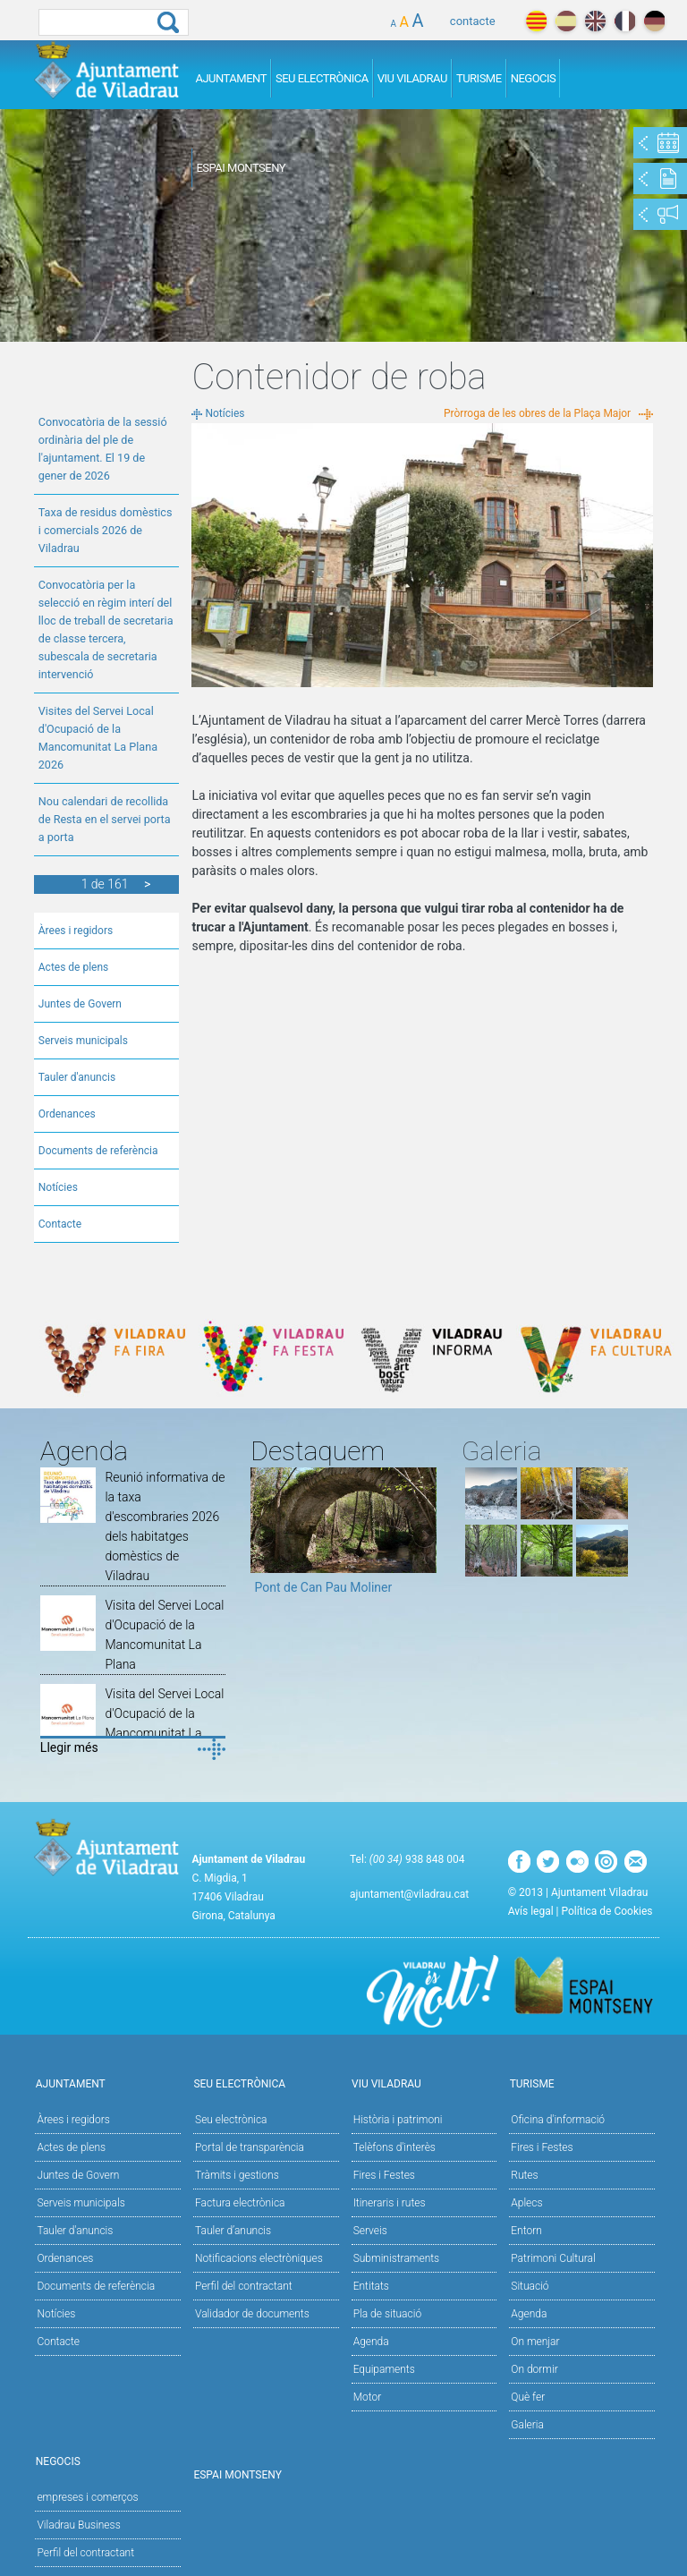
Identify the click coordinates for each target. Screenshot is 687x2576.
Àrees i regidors (75, 930)
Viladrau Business (78, 2525)
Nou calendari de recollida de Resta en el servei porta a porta (104, 819)
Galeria (527, 2425)
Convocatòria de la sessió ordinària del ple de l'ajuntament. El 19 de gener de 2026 (102, 448)
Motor (367, 2397)
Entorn (526, 2230)
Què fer (528, 2397)
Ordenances (67, 1114)
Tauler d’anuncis (233, 2230)
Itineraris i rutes (389, 2203)
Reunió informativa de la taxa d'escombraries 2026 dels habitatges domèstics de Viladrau (165, 1526)
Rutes (524, 2175)
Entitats (371, 2286)
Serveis (370, 2230)
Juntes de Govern (80, 1004)
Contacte (59, 1224)
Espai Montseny (240, 167)
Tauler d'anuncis (76, 1077)
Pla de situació (387, 2314)
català (536, 21)
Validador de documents (252, 2314)
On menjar (535, 2341)
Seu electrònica (231, 2119)
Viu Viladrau (412, 78)
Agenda (371, 2341)
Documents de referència (98, 1150)
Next (423, 1537)
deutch (654, 21)
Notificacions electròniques (259, 2258)
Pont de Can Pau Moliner (323, 1587)
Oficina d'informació (558, 2119)
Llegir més (69, 1747)
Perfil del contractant (244, 2286)
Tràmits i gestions (237, 2175)
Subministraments (396, 2258)
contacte (473, 21)
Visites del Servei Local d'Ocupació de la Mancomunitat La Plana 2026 (97, 737)
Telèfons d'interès (394, 2147)
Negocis (533, 78)
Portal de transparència (249, 2147)
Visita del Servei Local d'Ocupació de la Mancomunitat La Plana (164, 1634)
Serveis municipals (83, 1040)
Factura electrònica (239, 2203)
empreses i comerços (87, 2497)
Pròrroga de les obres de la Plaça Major (537, 413)
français (625, 21)
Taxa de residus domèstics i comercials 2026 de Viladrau (105, 530)
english (595, 21)
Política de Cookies (607, 1911)
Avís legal (531, 1911)
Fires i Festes (384, 2175)
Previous (263, 1537)
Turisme (479, 78)
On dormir (534, 2369)
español (566, 21)
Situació (529, 2286)
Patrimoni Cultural (553, 2258)
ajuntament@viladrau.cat (409, 1894)
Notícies (58, 1187)
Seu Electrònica (322, 78)
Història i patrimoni (398, 2119)
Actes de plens (73, 967)
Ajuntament (231, 78)
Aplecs (526, 2203)
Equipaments (384, 2369)
